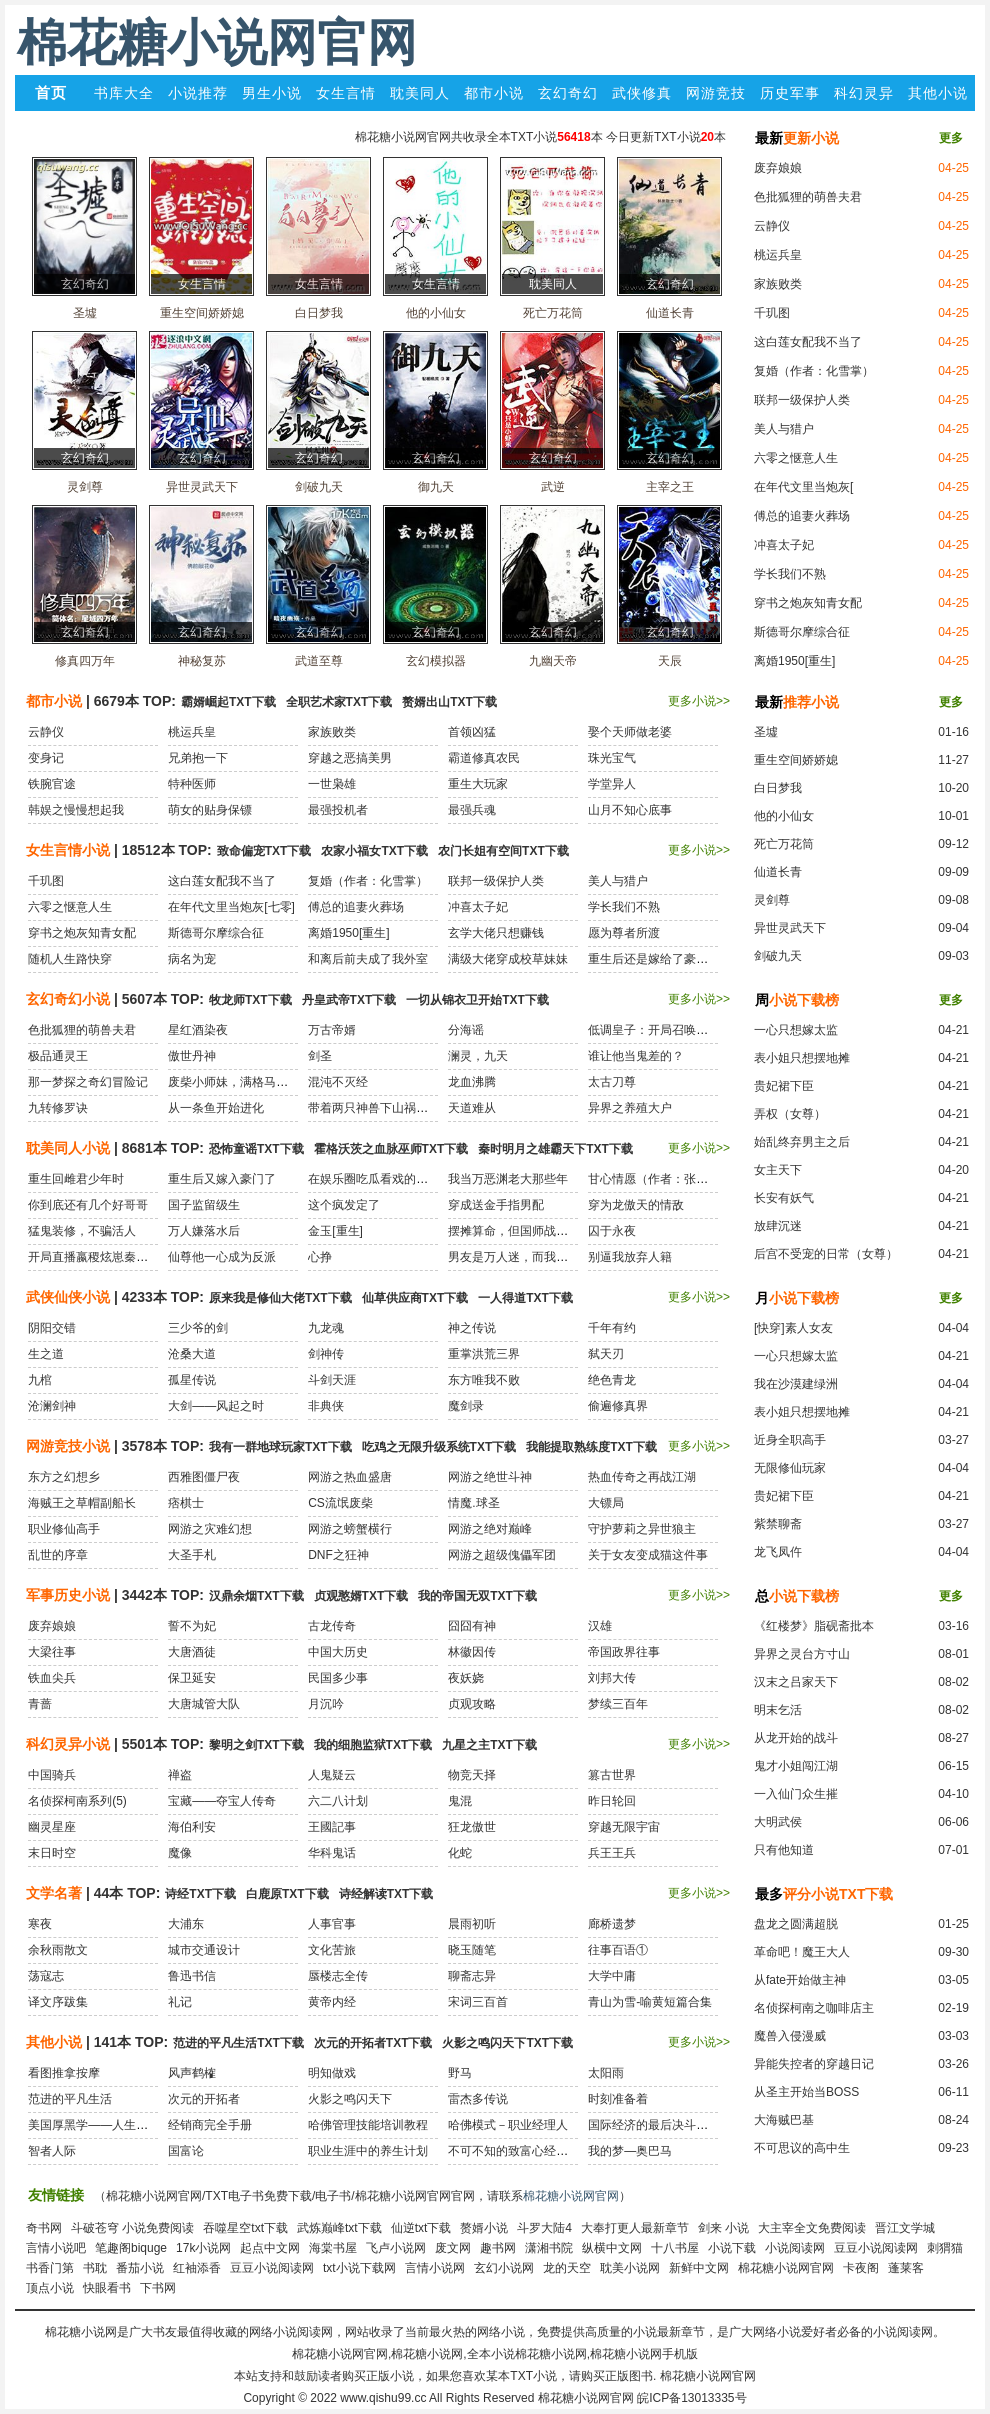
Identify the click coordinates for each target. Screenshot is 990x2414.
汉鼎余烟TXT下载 (256, 1596)
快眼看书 (107, 2288)
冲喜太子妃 (784, 545)
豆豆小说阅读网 (876, 2248)
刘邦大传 (612, 1678)
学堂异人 (612, 784)
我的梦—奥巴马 (630, 2151)
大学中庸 (612, 1976)
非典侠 (326, 1406)
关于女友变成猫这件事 (648, 1555)
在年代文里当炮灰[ (803, 487)
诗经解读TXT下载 (386, 1894)
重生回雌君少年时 (76, 1179)
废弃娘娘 (778, 168)
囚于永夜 (612, 1231)
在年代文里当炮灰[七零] (231, 907)
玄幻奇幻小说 (68, 999)
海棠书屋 (333, 2248)
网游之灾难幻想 (210, 1529)
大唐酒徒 (192, 1652)
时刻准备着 (618, 2099)
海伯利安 (192, 1827)
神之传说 (472, 1328)
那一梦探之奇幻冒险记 (88, 1082)
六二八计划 (338, 1801)
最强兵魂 (472, 810)
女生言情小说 (68, 850)
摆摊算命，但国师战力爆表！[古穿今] (547, 1231)
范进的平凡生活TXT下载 (238, 2043)
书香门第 (50, 2268)
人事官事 (332, 1924)
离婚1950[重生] (794, 661)
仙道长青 (778, 872)
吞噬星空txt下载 (245, 2228)
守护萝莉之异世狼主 (642, 1529)
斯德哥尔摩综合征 (802, 632)
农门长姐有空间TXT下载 (503, 851)
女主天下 (778, 1170)
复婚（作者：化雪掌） (814, 371)
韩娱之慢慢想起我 (76, 810)
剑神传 (326, 1354)
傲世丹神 (192, 1056)
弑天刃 (606, 1354)
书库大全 (124, 93)
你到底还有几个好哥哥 (88, 1205)
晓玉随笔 (472, 1950)
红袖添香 (197, 2268)
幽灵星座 (52, 1827)
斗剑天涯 (332, 1380)
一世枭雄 (332, 784)
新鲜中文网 (699, 2268)
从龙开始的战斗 (796, 1738)
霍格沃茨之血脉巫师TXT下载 (391, 1149)
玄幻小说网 (504, 2268)
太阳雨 (606, 2073)
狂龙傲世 (472, 1827)
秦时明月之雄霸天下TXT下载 (555, 1149)
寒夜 (40, 1924)
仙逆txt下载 (421, 2228)
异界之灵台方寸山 (802, 1654)
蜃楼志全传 (338, 1976)
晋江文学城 (905, 2228)
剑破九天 (778, 956)
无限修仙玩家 (790, 1468)
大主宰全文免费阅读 (812, 2228)
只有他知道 (784, 1850)
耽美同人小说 (68, 1148)
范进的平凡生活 (70, 2099)
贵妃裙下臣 (784, 1086)
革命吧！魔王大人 (802, 1952)
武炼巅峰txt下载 (339, 2228)
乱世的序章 (58, 1555)
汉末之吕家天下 (796, 1682)
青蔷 (40, 1704)
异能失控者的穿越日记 (814, 2064)
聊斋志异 (472, 1976)
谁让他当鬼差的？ (636, 1056)
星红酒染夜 (198, 1030)
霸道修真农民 (484, 758)
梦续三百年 (618, 1704)
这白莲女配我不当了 (808, 342)
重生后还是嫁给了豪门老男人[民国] (681, 959)
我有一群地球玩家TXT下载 (280, 1447)
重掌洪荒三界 (484, 1354)
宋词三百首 (478, 2002)
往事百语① (618, 1950)
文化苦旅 (332, 1950)
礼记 (180, 2002)
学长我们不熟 (790, 574)
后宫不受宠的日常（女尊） (826, 1254)
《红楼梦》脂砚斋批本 (814, 1626)
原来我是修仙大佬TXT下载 (280, 1298)
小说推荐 (198, 93)
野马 (460, 2073)
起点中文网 (270, 2248)
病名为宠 (192, 959)
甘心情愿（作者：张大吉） (660, 1179)
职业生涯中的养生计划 (368, 2151)
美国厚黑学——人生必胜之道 (106, 2125)
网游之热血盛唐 (350, 1477)
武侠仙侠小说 (68, 1297)
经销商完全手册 (210, 2125)
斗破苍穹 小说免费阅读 (132, 2228)
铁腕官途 (52, 784)
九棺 (40, 1380)
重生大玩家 (478, 784)
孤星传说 (192, 1380)
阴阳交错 (52, 1328)
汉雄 (600, 1626)
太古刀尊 (612, 1082)
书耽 (95, 2268)
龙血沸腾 (472, 1082)
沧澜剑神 (52, 1406)
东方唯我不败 (484, 1380)
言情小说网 (435, 2268)
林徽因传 (472, 1652)
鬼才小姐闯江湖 (796, 1766)
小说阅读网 (795, 2248)
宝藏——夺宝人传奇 (222, 1801)
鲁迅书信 (192, 1976)
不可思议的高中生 (802, 2148)
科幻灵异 (864, 93)
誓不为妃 (192, 1626)
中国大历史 (338, 1652)
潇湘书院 (549, 2248)
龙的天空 (567, 2268)
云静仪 (772, 226)
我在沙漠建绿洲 (796, 1384)
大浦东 (186, 1924)
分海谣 (466, 1030)
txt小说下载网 (359, 2268)
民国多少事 (338, 1678)
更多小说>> (699, 701)
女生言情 (346, 93)
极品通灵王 (58, 1056)
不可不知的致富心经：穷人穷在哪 (538, 2151)
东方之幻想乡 (64, 1477)
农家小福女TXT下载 (374, 851)
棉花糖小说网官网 (217, 43)
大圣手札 (192, 1555)
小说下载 (732, 2248)
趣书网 (498, 2248)
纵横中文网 (612, 2248)
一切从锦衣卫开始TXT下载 (477, 1000)
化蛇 (460, 1853)
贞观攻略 (472, 1704)
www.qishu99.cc (383, 2398)
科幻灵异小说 (68, 1744)
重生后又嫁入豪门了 (222, 1179)
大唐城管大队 (204, 1704)
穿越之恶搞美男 (350, 758)
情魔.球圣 (473, 1503)
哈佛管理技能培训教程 (368, 2125)
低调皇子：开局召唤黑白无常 (666, 1030)
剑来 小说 (723, 2228)
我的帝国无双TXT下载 (477, 1596)
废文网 (453, 2248)
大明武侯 (778, 1822)
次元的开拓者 (204, 2099)
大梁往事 (52, 1652)
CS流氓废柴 (340, 1503)
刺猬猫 (945, 2248)
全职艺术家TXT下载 (339, 702)
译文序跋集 (58, 2002)
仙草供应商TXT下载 (415, 1298)
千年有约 (612, 1328)
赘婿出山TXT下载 (449, 702)
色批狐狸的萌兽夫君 (808, 197)
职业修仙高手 (64, 1529)
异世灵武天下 (790, 928)
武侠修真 (642, 93)
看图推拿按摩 (64, 2073)
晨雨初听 (472, 1924)
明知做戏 (332, 2073)
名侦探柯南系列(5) (77, 1801)
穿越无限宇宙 (624, 1827)
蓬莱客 (906, 2268)
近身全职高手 (790, 1440)
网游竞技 (716, 93)
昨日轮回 (612, 1801)
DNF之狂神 (338, 1555)
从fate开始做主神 (800, 1980)
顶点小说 (50, 2288)
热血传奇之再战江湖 (642, 1477)
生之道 (46, 1354)
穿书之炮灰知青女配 (808, 603)
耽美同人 (420, 93)
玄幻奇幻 (568, 93)
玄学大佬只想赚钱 (496, 933)
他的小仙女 (784, 816)
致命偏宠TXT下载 (264, 851)
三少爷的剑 (198, 1328)
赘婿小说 (484, 2228)
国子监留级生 (204, 1205)
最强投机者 (338, 810)
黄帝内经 (332, 2002)
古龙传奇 (332, 1626)
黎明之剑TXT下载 (256, 1745)
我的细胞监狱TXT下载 (373, 1745)
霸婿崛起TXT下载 (228, 702)
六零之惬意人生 (796, 458)
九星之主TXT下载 (489, 1745)
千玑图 (772, 313)
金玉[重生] (335, 1231)
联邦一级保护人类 (802, 400)
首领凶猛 (472, 732)
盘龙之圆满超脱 (796, 1924)
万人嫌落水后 (204, 1231)
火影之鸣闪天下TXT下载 (507, 2043)
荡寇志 (46, 1976)
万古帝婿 (332, 1030)
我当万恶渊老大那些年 (508, 1179)
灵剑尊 (772, 900)
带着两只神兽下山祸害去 (374, 1108)
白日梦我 (778, 788)
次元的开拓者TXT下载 (373, 2043)
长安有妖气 (784, 1198)
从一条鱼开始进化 (216, 1108)
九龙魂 (326, 1328)
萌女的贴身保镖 (210, 810)
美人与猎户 (784, 429)
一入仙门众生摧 (796, 1794)
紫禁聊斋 (778, 1524)
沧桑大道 (192, 1354)
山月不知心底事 (630, 810)
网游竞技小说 (68, 1446)
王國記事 (332, 1827)
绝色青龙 (612, 1380)
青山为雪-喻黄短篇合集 (650, 2002)
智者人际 (52, 2151)
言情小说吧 (56, 2248)
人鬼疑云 (332, 1775)
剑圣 (320, 1056)
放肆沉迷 (778, 1226)
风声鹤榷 (192, 2073)
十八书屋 (675, 2248)
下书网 (158, 2288)
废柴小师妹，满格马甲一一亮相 (252, 1082)
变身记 (46, 758)
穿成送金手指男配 (496, 1205)
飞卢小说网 (396, 2248)
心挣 (320, 1257)
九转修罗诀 (58, 1108)
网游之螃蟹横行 (350, 1529)
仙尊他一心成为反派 (222, 1257)
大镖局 (606, 1503)
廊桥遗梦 (612, 1924)
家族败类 (778, 284)
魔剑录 (466, 1406)
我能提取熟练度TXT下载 (591, 1447)
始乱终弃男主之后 (802, 1142)
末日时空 (52, 1853)
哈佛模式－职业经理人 (508, 2125)
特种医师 (192, 784)
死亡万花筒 (784, 844)
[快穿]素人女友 (793, 1328)
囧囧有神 (472, 1626)
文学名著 (54, 1893)
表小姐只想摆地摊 (802, 1058)
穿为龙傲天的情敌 (636, 1205)
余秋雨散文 (58, 1950)
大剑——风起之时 (216, 1406)
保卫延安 (192, 1678)
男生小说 (272, 93)
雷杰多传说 (478, 2099)
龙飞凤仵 (778, 1552)
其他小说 (938, 93)
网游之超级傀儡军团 (502, 1555)
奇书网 (44, 2228)
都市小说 (494, 93)
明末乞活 (778, 1710)
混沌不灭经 (338, 1082)
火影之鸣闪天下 (350, 2099)
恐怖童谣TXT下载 (256, 1149)
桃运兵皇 (778, 255)
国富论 (186, 2151)
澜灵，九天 (478, 1056)
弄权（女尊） (790, 1114)
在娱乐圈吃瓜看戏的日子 (374, 1179)
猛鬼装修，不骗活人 (82, 1231)
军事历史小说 (68, 1595)
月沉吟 (326, 1704)
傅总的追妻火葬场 (802, 516)
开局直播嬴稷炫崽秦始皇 (94, 1257)
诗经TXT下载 (200, 1894)
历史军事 (790, 93)
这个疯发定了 (344, 1205)
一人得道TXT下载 (525, 1298)
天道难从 (472, 1108)
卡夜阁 (861, 2268)
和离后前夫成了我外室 (368, 959)
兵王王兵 (612, 1853)
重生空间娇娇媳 (796, 760)
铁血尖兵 (52, 1678)
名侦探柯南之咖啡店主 (814, 2008)
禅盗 (180, 1775)
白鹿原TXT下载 (287, 1894)
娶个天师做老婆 (630, 732)
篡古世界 (612, 1775)
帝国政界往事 (624, 1652)
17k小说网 (203, 2248)
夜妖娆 (466, 1678)
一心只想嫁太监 (796, 1030)
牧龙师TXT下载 (250, 1000)
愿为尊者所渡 (624, 933)
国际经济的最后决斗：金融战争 (672, 2125)
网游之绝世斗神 (490, 1477)
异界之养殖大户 (630, 1108)
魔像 (180, 1853)
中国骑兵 (52, 1775)
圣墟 (766, 732)
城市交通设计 (204, 1950)
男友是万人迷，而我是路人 (520, 1257)
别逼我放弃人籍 (630, 1257)
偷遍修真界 (618, 1406)
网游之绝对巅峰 (490, 1529)
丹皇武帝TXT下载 (349, 1000)
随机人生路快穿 (70, 959)
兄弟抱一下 (198, 758)
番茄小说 (140, 2268)
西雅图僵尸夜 (204, 1477)
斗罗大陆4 (544, 2228)
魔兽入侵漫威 (790, 2036)
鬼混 (460, 1801)
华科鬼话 (332, 1853)
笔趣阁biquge (131, 2248)
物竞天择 (472, 1775)
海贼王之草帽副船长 (82, 1503)
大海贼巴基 (784, 2120)
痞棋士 (186, 1503)
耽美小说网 (630, 2268)
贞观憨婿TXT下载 (361, 1596)
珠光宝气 (612, 758)
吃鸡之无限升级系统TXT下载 (439, 1447)
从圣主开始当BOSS (806, 2092)
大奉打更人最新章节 (635, 2228)
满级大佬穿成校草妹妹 (508, 959)
